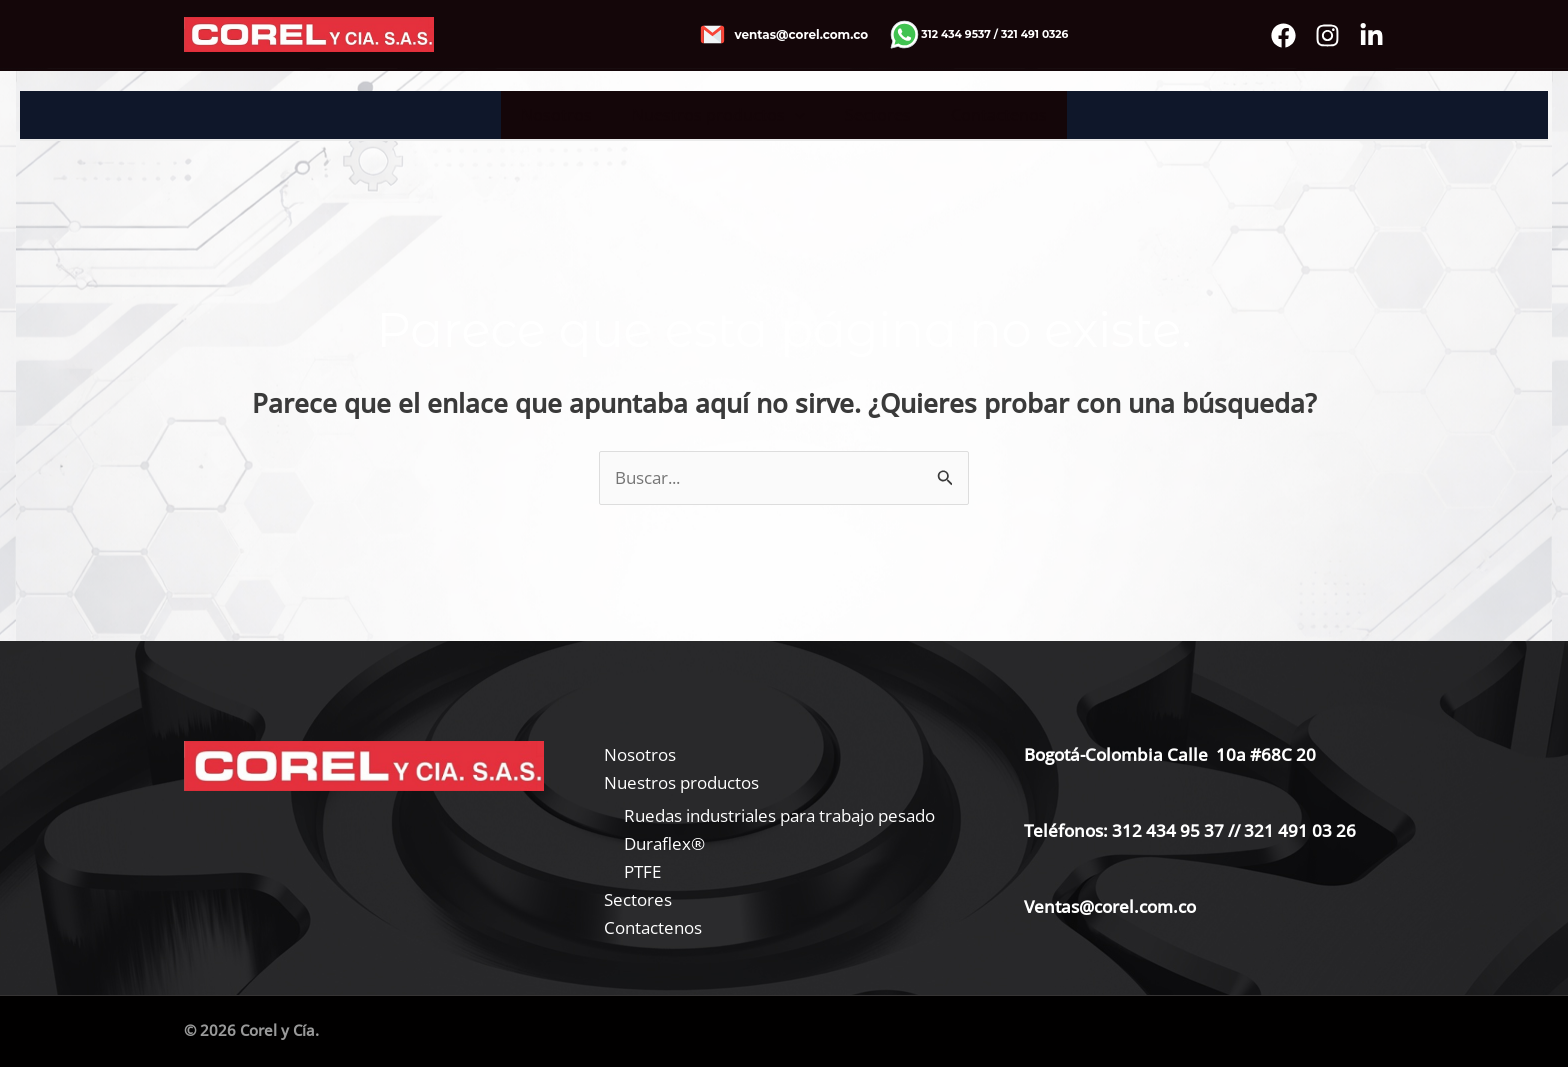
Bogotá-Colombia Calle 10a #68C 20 (1170, 754)
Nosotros (568, 115)
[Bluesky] (1371, 35)
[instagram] (1327, 35)
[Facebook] (1283, 35)
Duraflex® (664, 843)
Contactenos (987, 115)
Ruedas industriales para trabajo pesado (779, 815)
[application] (799, 115)
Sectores (874, 115)
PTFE (642, 871)
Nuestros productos (722, 115)
